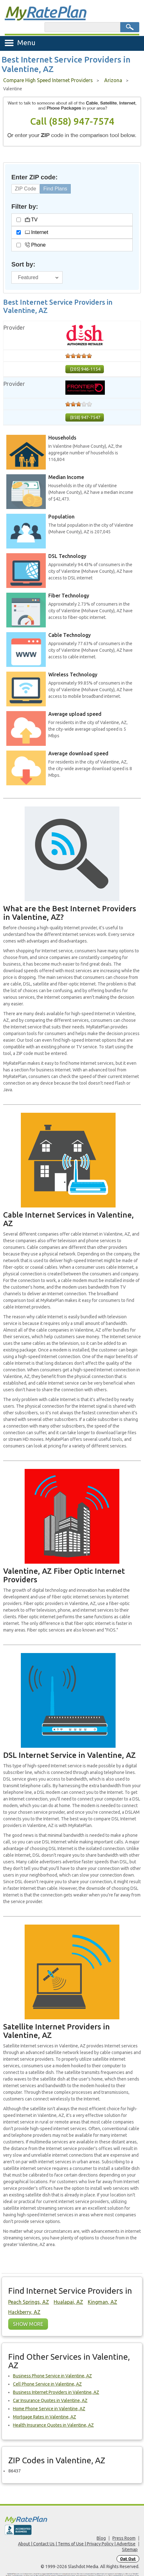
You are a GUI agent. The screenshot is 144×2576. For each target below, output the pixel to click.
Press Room (123, 2538)
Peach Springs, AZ (28, 2302)
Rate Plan (45, 12)
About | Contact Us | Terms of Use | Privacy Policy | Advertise (76, 2543)
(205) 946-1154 (85, 369)
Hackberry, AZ (24, 2312)
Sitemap (130, 2549)
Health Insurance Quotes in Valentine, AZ (53, 2425)
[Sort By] (37, 277)
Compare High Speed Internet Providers (48, 80)
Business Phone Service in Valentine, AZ (52, 2375)
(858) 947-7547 (85, 417)
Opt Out (128, 2559)
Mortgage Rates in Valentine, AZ (44, 2416)
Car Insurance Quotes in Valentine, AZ (50, 2400)
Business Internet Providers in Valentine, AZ (56, 2392)
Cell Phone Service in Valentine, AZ (47, 2384)
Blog (101, 2538)
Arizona (113, 80)
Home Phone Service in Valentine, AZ (49, 2408)
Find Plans (55, 188)
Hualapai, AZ (68, 2302)
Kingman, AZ (102, 2302)
